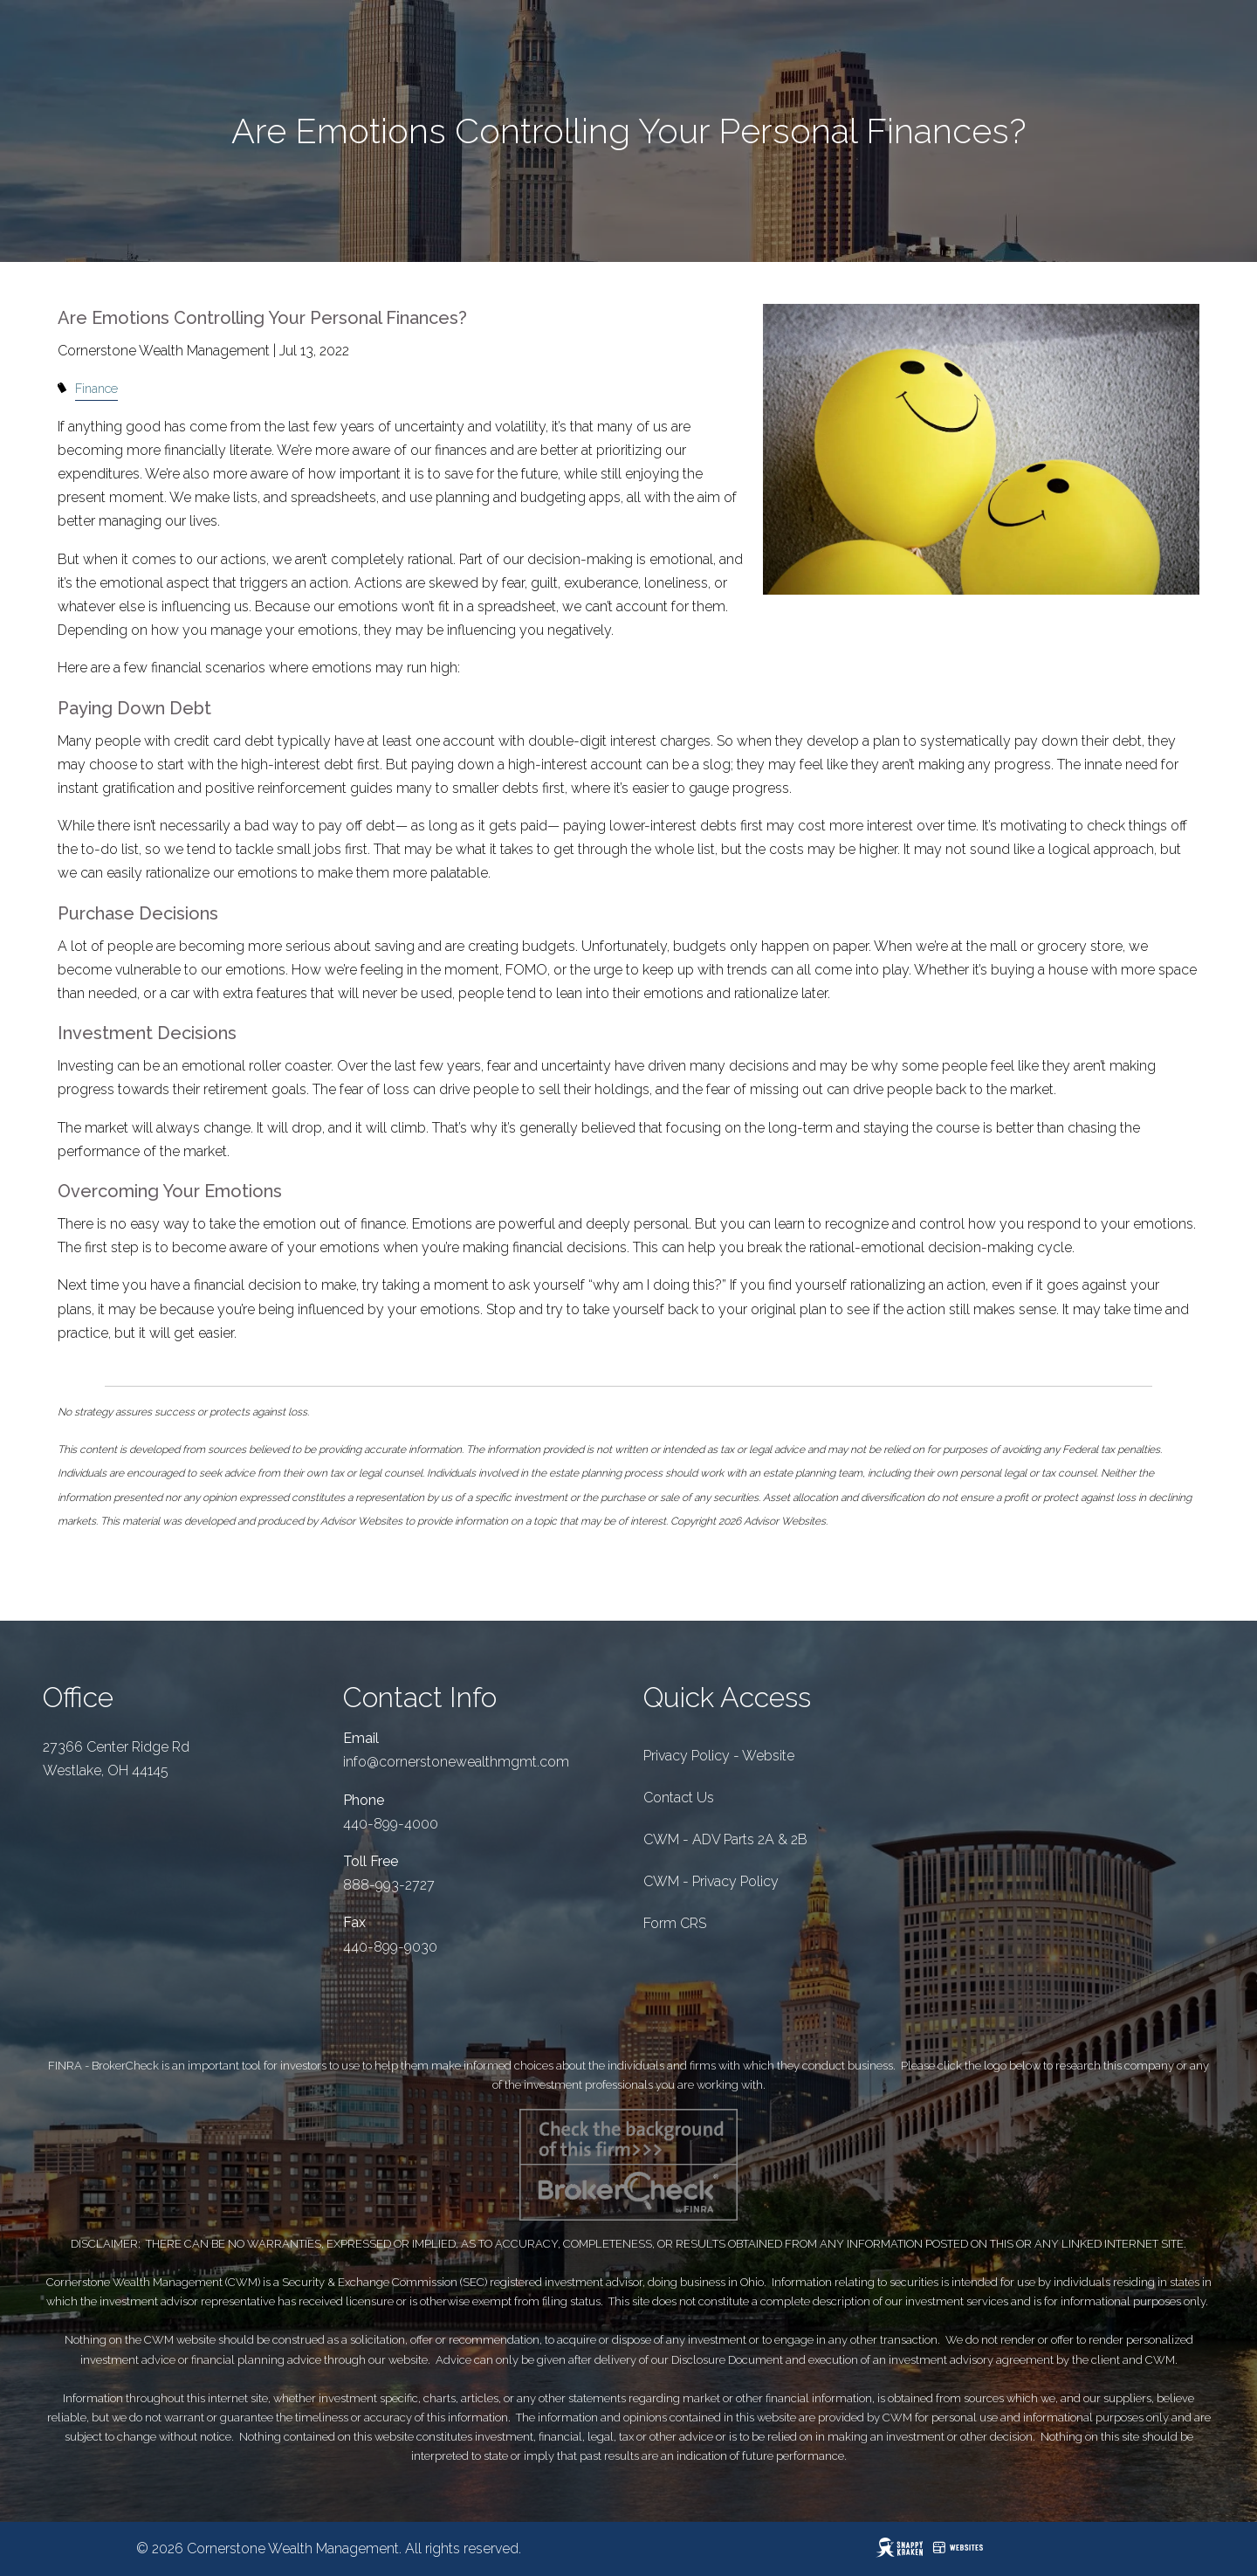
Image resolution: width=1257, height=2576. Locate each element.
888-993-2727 (389, 1885)
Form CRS (674, 1923)
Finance (96, 388)
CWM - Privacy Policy (711, 1881)
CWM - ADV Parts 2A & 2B (725, 1839)
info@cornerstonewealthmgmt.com (456, 1761)
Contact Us (678, 1797)
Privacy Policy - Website (718, 1755)
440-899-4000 (390, 1823)
